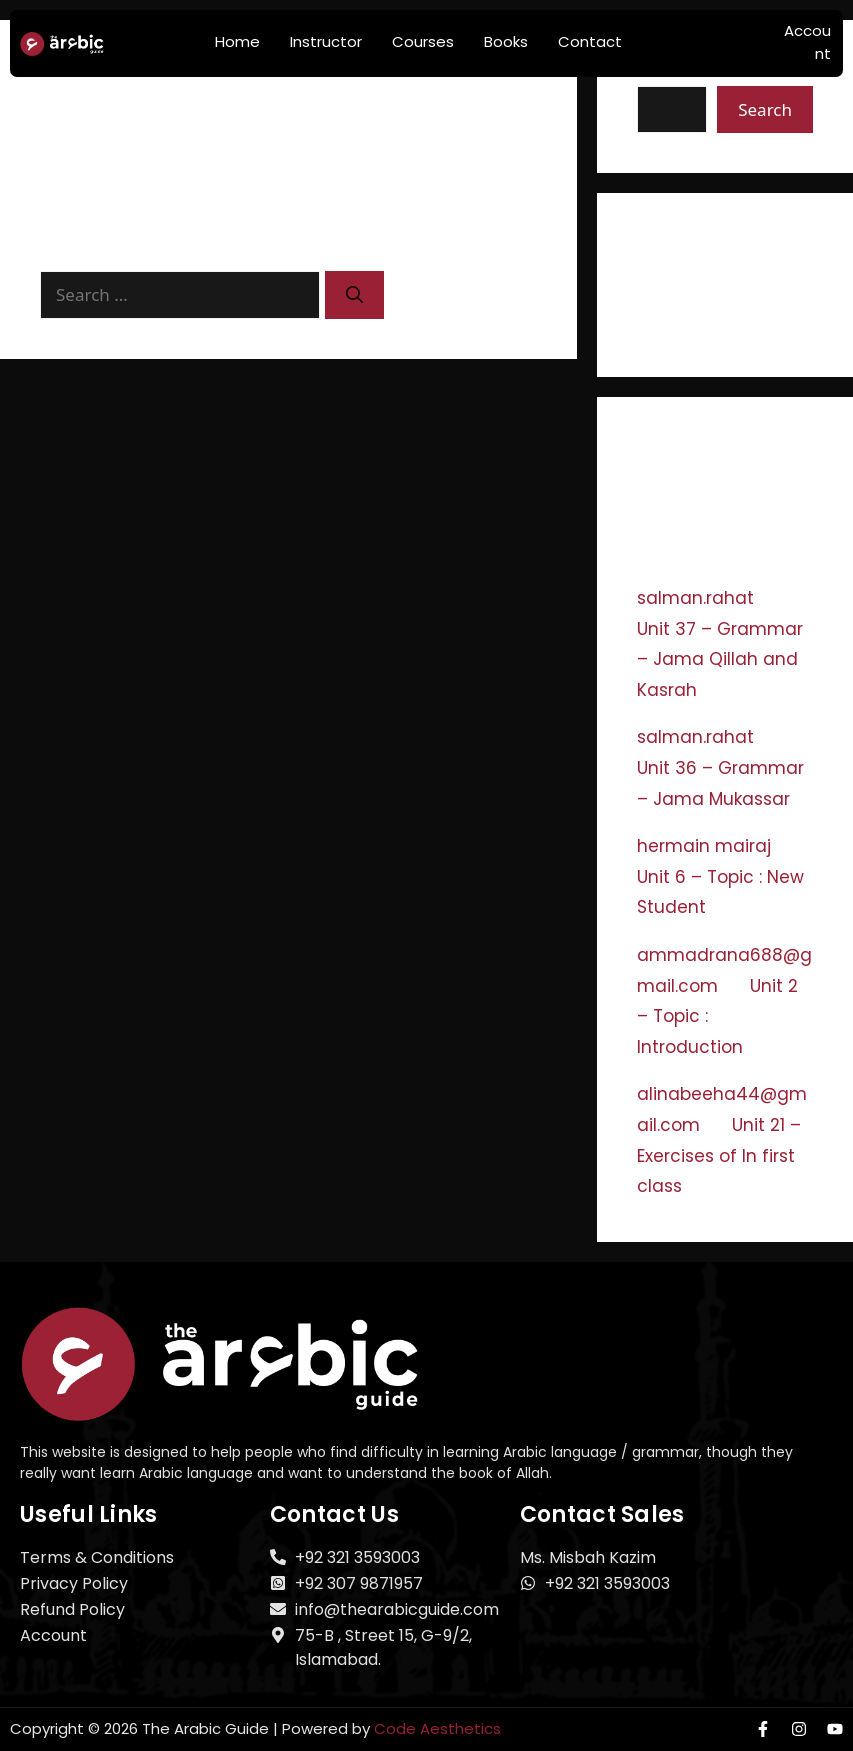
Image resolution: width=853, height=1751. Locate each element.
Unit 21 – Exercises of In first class (719, 1155)
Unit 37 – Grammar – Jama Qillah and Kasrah (720, 659)
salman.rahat (695, 598)
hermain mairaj (704, 846)
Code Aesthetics (437, 1728)
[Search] (354, 295)
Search (765, 109)
